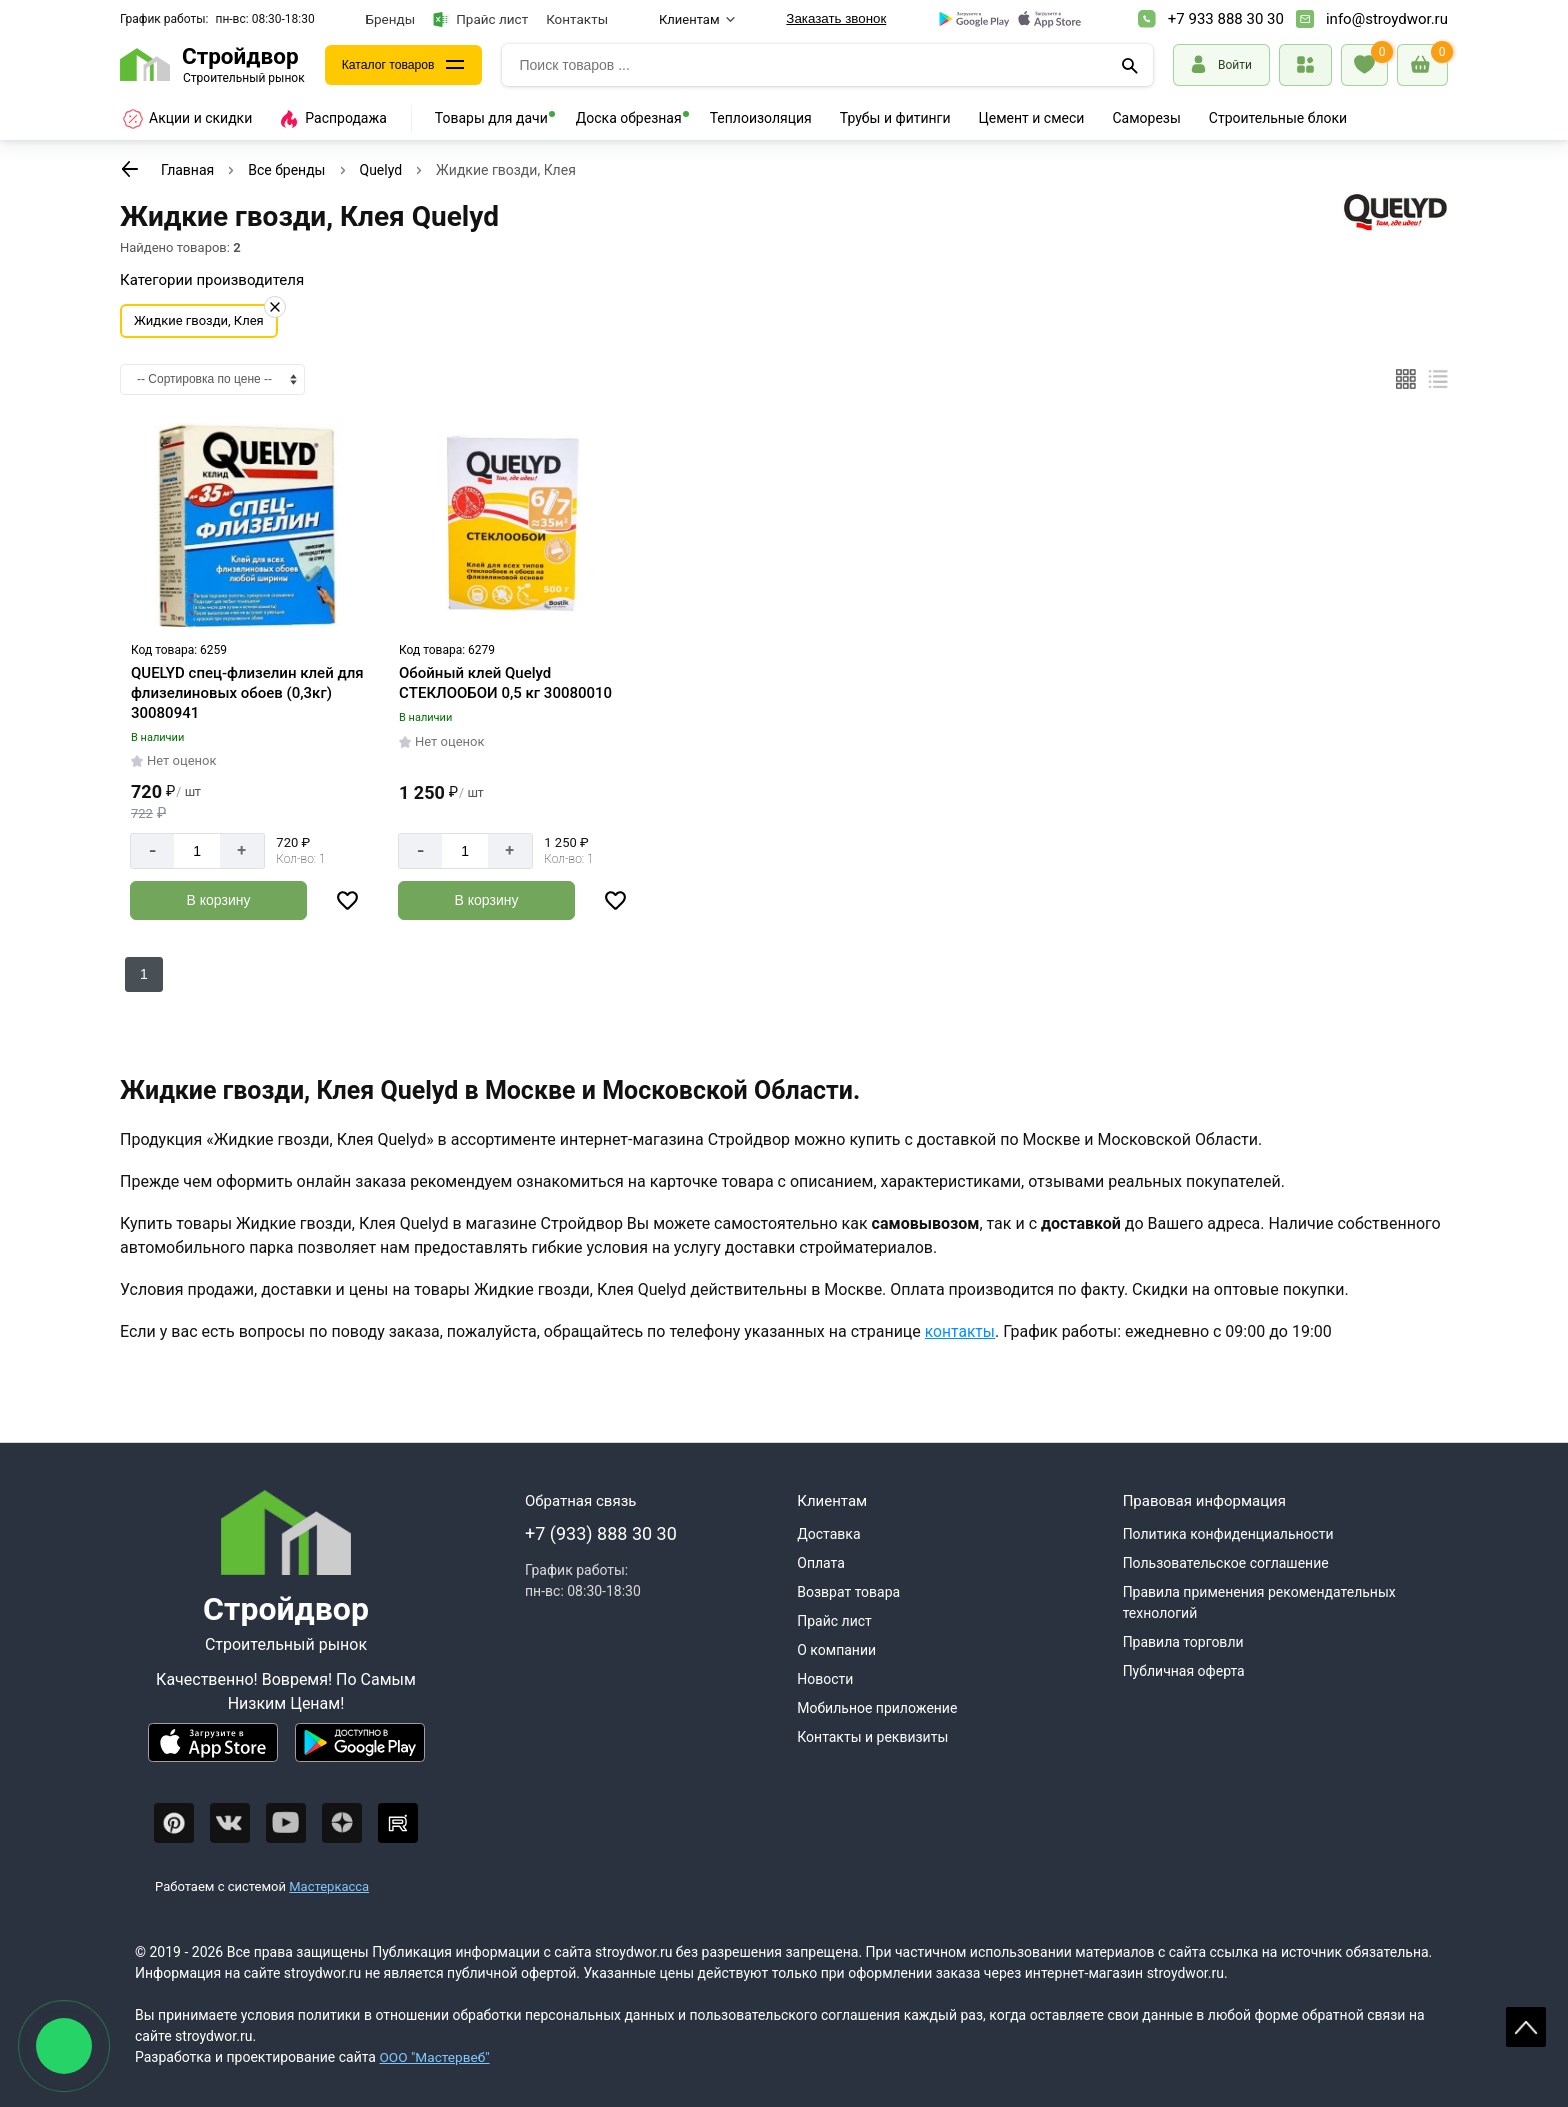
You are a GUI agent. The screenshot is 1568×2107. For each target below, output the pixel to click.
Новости (825, 1679)
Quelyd (381, 170)
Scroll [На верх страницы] (1526, 2027)
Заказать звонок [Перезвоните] (836, 18)
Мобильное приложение (877, 1708)
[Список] (1438, 379)
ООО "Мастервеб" (435, 2057)
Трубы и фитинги (895, 118)
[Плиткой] (1406, 379)
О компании (836, 1650)
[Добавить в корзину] (218, 900)
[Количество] (197, 851)
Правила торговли (1183, 1642)
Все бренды (286, 170)
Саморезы (1146, 118)
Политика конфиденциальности (1228, 1534)
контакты (961, 1330)
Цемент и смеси (1032, 118)
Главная (187, 170)
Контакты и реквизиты (872, 1737)
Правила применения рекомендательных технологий (1259, 1602)
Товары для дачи (491, 118)
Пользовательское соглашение (1226, 1563)
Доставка (828, 1534)
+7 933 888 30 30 (1226, 19)
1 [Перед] (144, 974)
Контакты (577, 19)
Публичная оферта (1184, 1671)
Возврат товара (848, 1592)
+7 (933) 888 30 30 (601, 1533)
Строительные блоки (1278, 118)
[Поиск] (1130, 65)
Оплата (821, 1563)
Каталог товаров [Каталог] (395, 65)
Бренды (391, 19)
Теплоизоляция (761, 118)
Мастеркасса (329, 1885)
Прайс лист (480, 19)
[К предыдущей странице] (130, 169)
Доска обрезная (629, 118)
